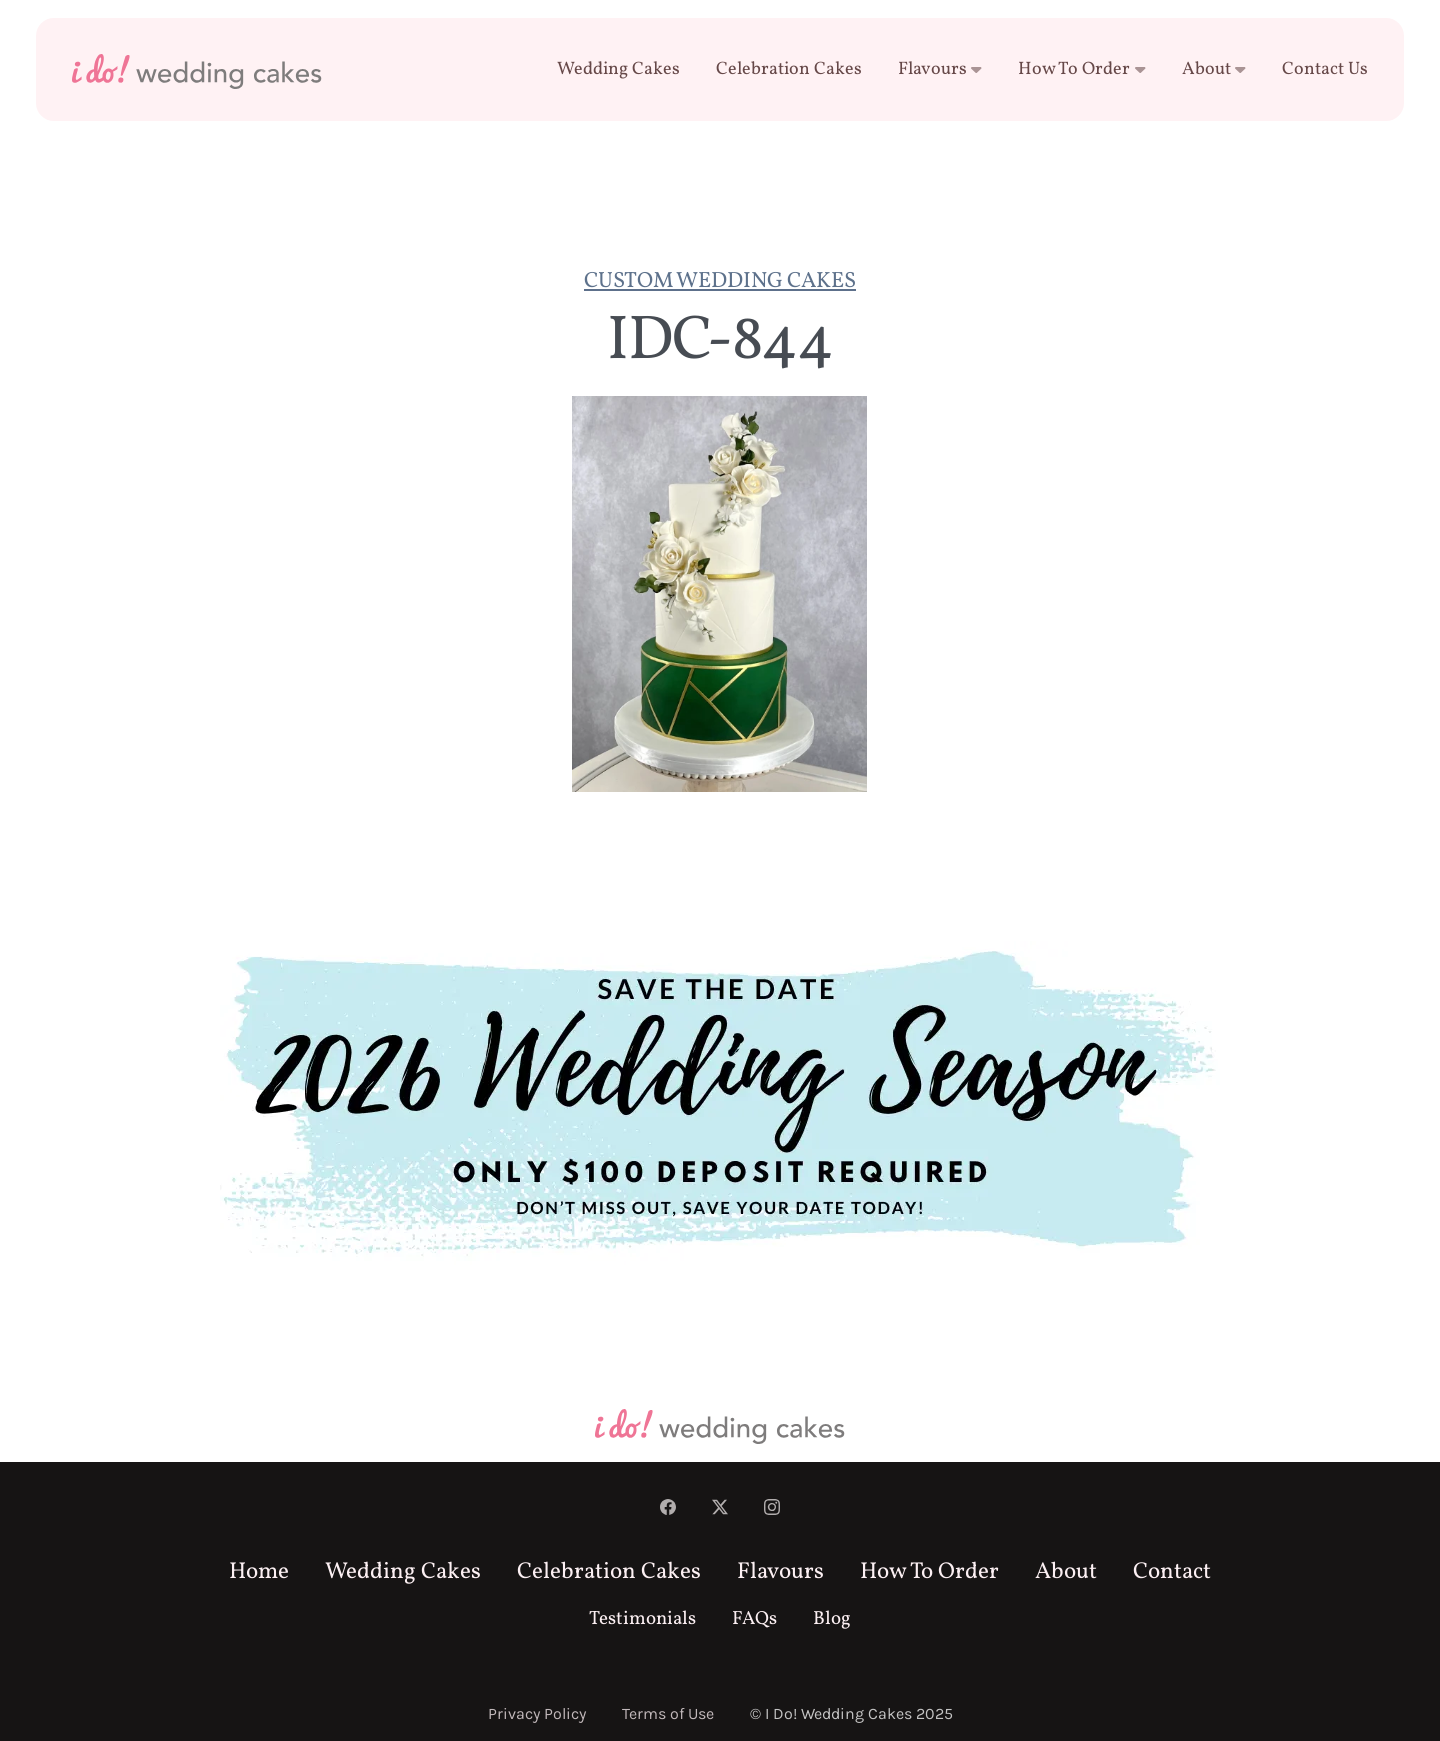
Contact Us (1325, 69)
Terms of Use (668, 1713)
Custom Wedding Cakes (720, 281)
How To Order (1082, 69)
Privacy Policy (537, 1713)
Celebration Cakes (789, 69)
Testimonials (642, 1619)
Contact (1172, 1572)
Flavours (940, 69)
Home (259, 1572)
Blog (832, 1619)
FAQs (754, 1619)
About (1214, 69)
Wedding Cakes (618, 69)
